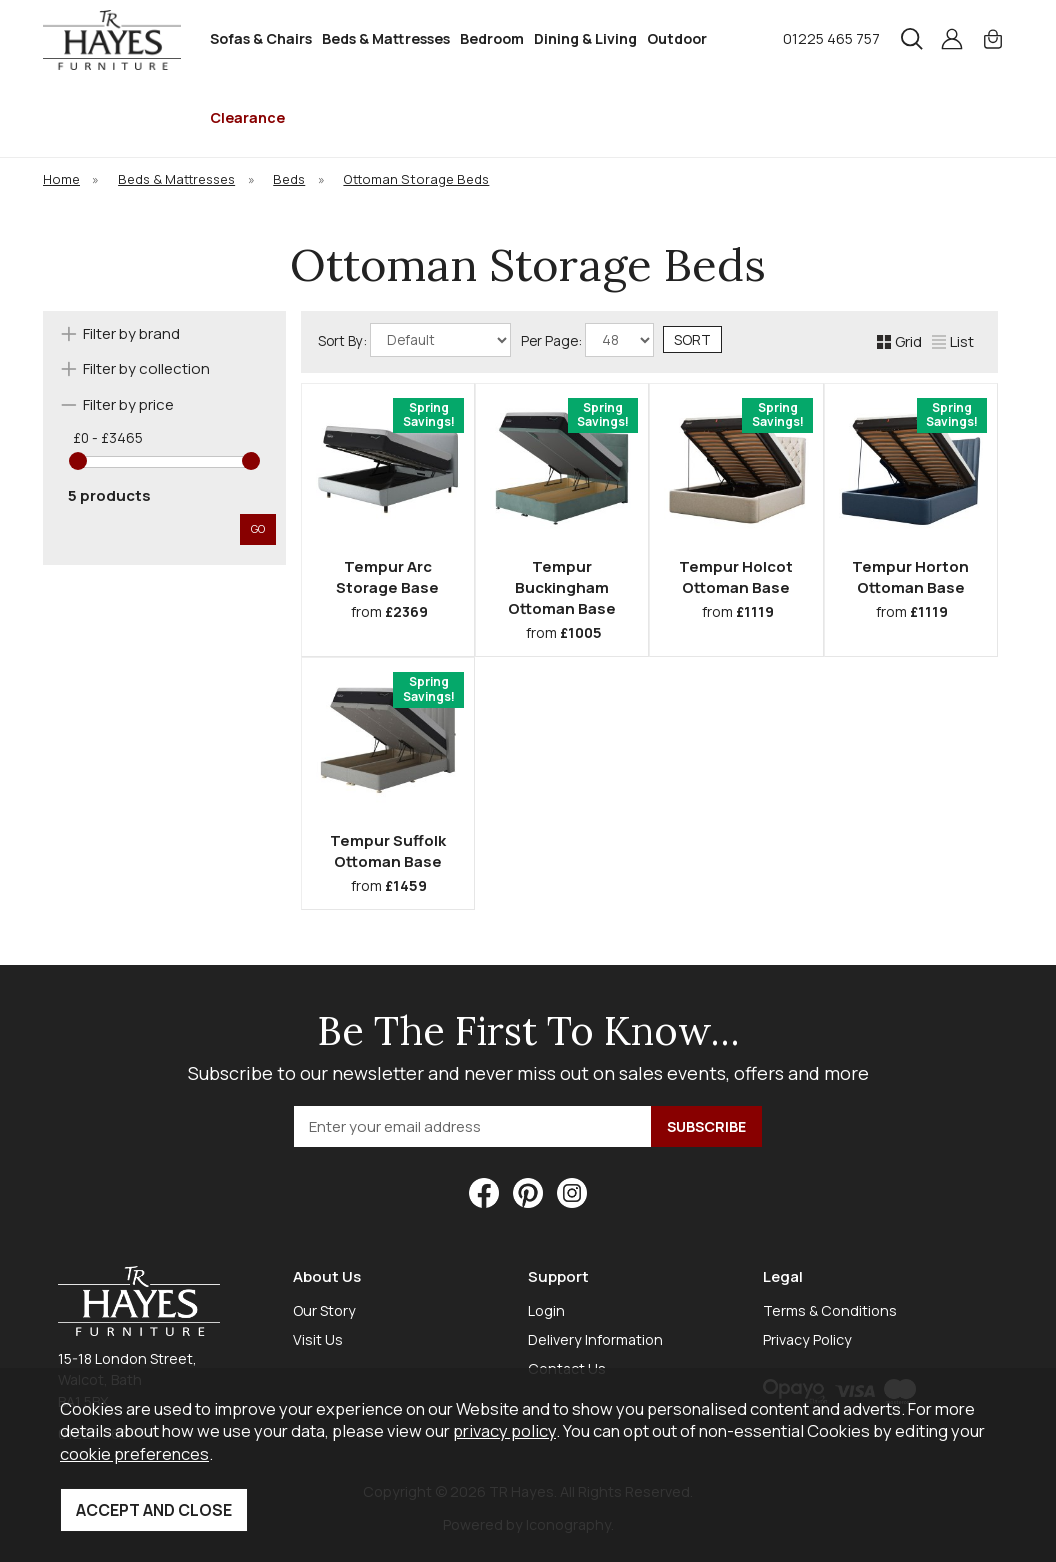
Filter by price (128, 404)
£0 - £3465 (108, 438)
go (258, 528)
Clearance (247, 117)
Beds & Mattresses (386, 38)
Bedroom (492, 38)
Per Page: (587, 340)
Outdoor (677, 38)
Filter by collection (146, 368)
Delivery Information (595, 1339)
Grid (899, 341)
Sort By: (414, 340)
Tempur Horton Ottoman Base (910, 577)
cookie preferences (134, 1453)
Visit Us (318, 1339)
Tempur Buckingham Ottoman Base (562, 587)
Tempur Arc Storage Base (387, 577)
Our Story (324, 1310)
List (953, 341)
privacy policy (504, 1430)
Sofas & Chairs (261, 38)
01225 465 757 (831, 38)
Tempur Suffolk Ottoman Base (388, 851)
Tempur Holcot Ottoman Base (736, 577)
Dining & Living (585, 38)
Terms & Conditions (830, 1310)
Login (546, 1310)
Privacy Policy (807, 1339)
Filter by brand (131, 333)
